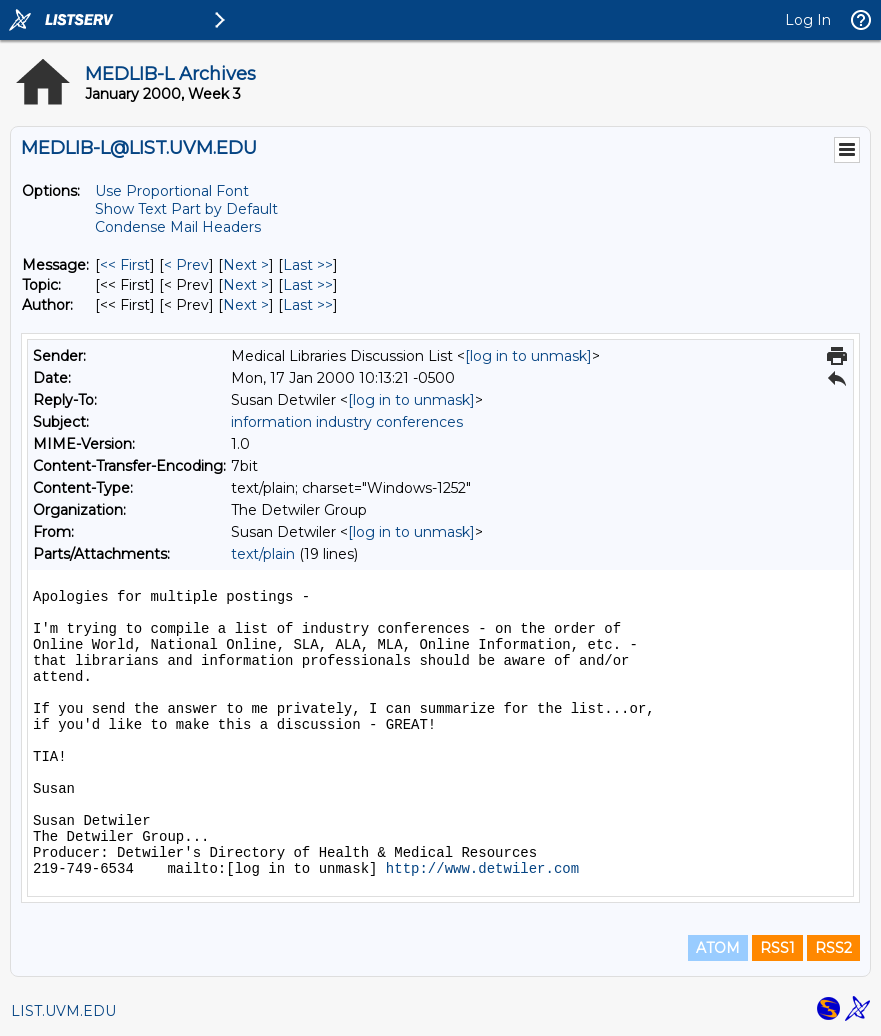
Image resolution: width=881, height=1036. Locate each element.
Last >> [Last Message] (308, 265)
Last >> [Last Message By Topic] (308, 285)
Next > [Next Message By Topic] (246, 285)
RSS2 (833, 948)
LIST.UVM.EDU (63, 1011)
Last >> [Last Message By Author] (308, 305)
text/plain (263, 554)
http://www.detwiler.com (482, 869)
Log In (808, 20)
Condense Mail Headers (178, 227)
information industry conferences (347, 422)
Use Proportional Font (172, 191)
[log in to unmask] (528, 356)
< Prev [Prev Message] (186, 265)
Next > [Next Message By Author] (246, 305)
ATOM (718, 948)
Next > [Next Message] (246, 265)
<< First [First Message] (125, 265)
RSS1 (777, 948)
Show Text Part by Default (186, 209)
